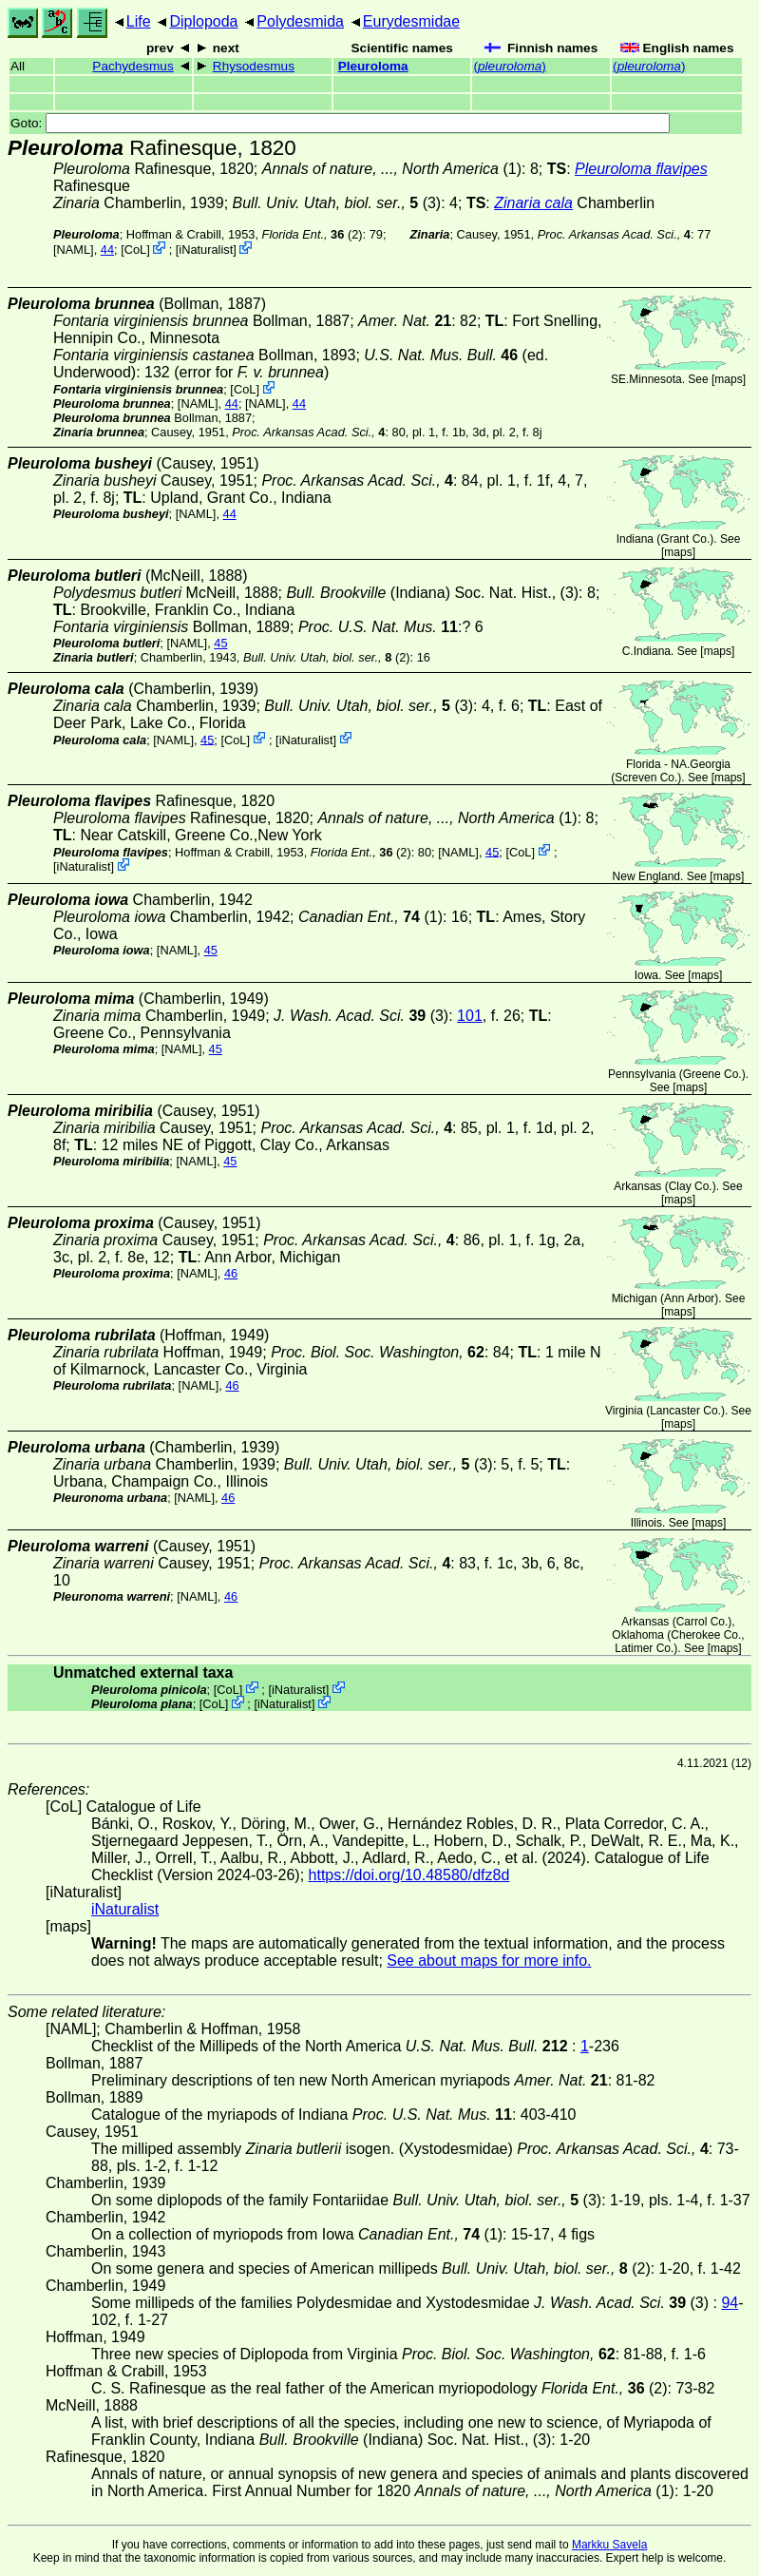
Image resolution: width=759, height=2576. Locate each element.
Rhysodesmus (253, 66)
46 (230, 1273)
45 (220, 643)
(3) (337, 203)
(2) (312, 234)
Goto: (340, 123)
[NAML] (73, 249)
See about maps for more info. (489, 1960)
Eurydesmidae (411, 21)
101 (470, 1016)
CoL (135, 249)
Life (138, 21)
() (509, 66)
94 (729, 2303)
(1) (392, 169)
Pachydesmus (132, 66)
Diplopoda (203, 21)
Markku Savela (609, 2544)
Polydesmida (300, 21)
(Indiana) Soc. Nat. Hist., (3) (432, 593)
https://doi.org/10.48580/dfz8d (409, 1875)
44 (107, 249)
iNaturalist (206, 249)
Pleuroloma (373, 66)
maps (728, 379)
